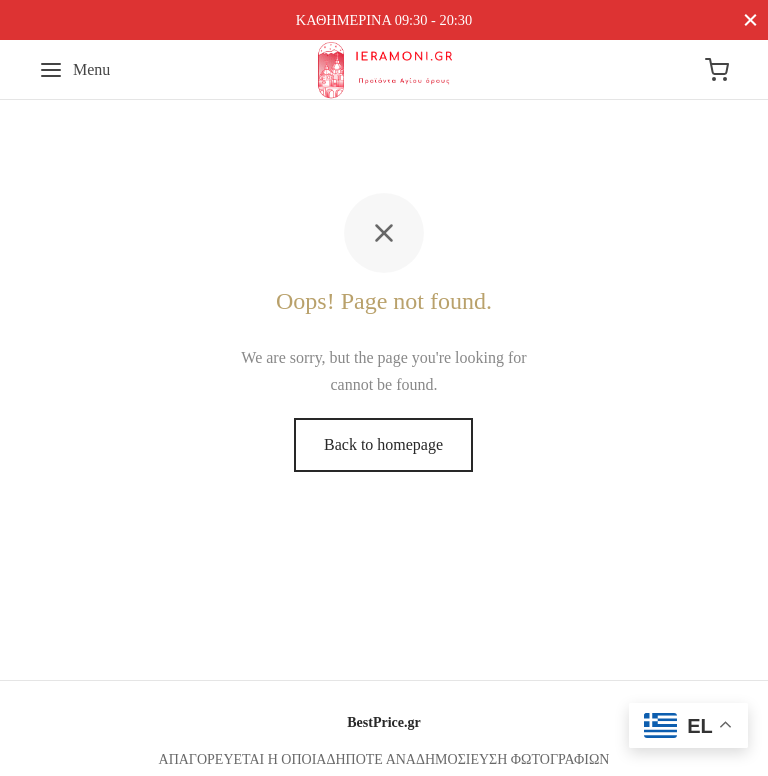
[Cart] (717, 70)
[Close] (750, 19)
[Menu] (74, 70)
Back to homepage (383, 444)
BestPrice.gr (383, 722)
